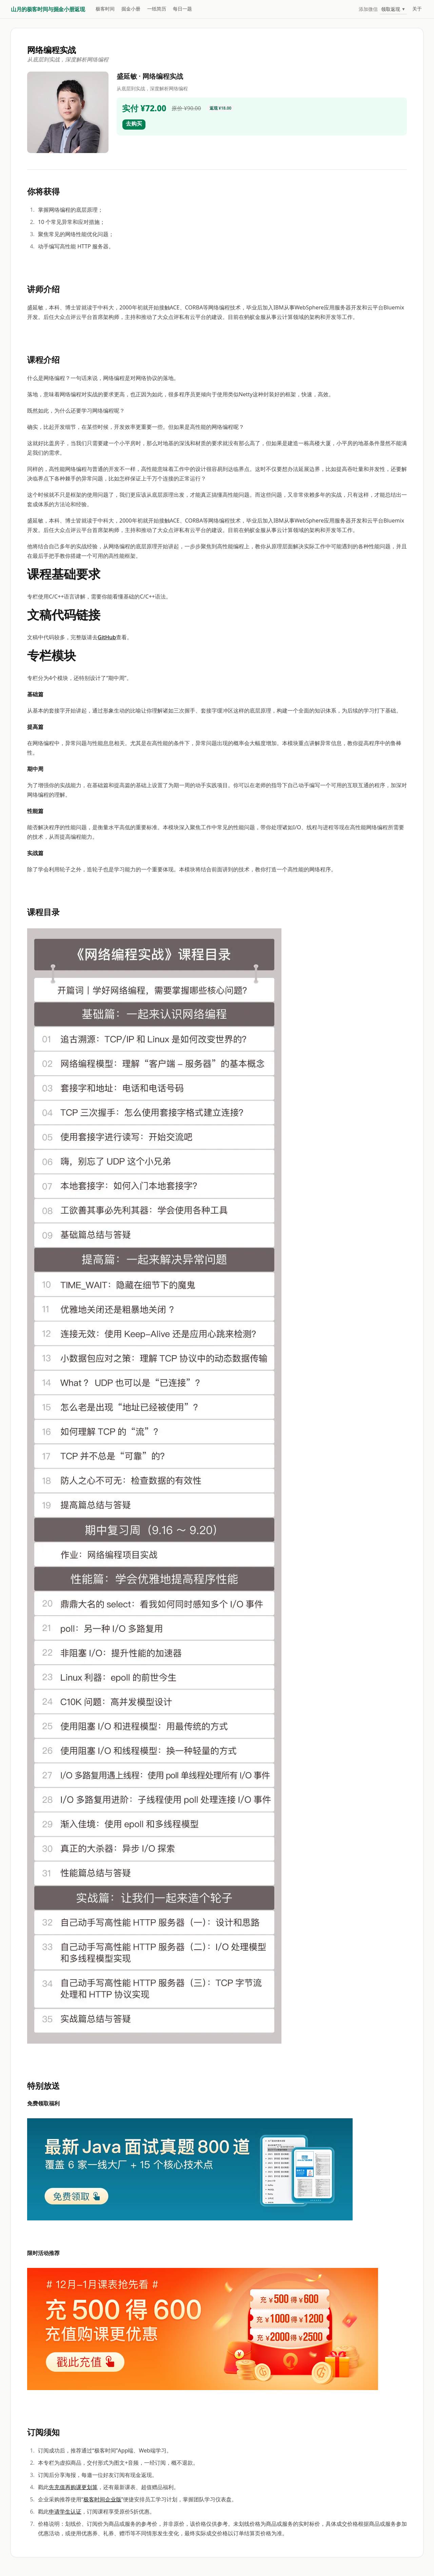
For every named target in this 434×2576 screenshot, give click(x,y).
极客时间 (105, 8)
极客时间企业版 (102, 2499)
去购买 (134, 123)
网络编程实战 (51, 49)
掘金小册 (130, 8)
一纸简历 (156, 8)
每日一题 (182, 8)
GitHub (107, 637)
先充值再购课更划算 (73, 2487)
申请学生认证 (65, 2511)
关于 (417, 8)
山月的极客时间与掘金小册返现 (48, 9)
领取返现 (393, 9)
